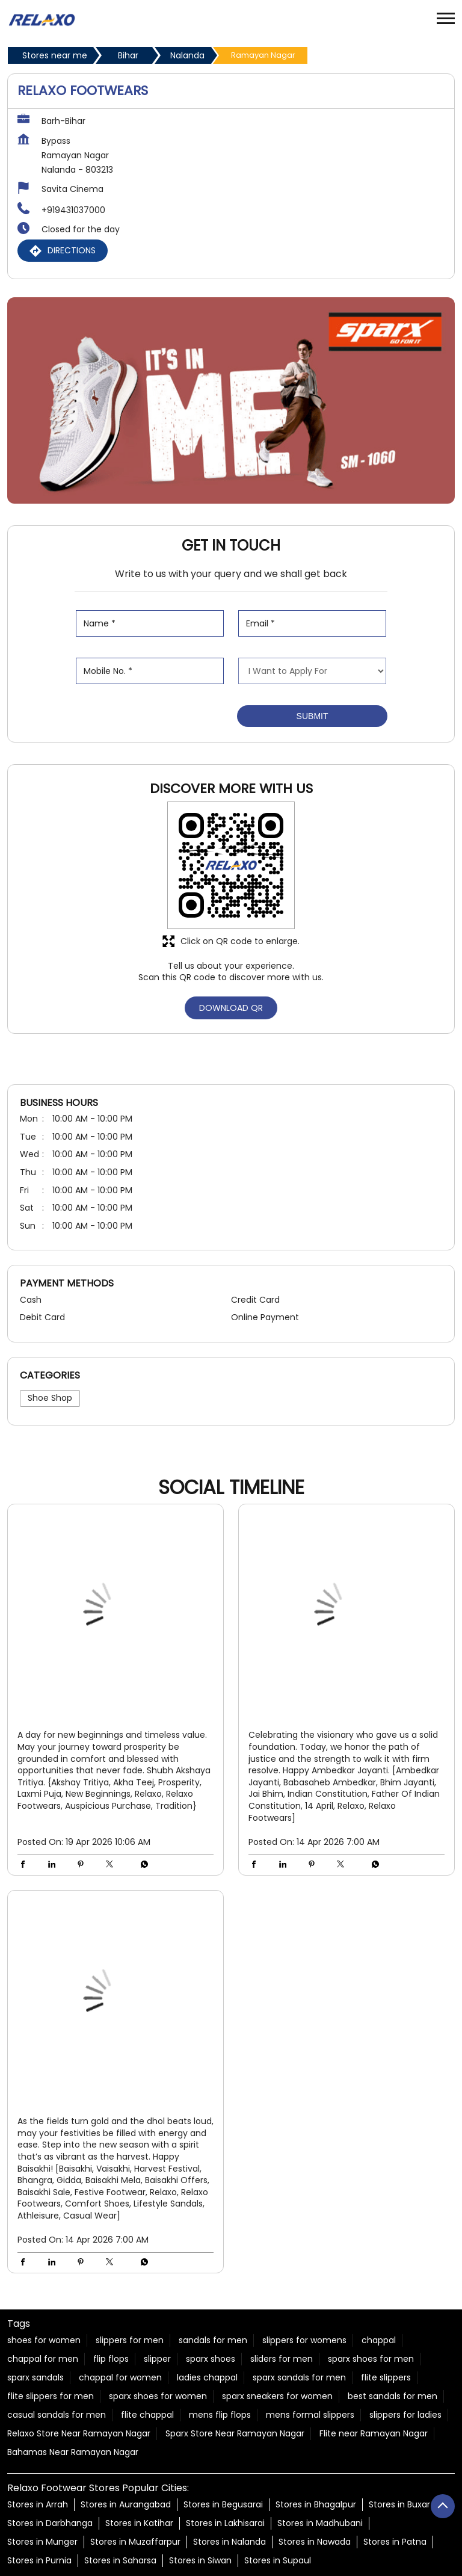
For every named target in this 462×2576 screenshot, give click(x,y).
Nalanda (187, 55)
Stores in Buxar (399, 2505)
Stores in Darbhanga (50, 2524)
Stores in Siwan (200, 2561)
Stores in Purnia (39, 2561)
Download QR (231, 1008)
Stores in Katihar (139, 2524)
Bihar (128, 55)
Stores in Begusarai (223, 2505)
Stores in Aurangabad (126, 2505)
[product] (312, 671)
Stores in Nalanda (229, 2542)
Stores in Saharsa (120, 2561)
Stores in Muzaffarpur (135, 2542)
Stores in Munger (42, 2542)
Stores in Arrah (37, 2505)
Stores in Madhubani (320, 2524)
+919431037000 (73, 210)
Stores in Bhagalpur (316, 2505)
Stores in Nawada (315, 2542)
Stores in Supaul (277, 2561)
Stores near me (54, 55)
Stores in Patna (395, 2542)
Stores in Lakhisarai (225, 2524)
